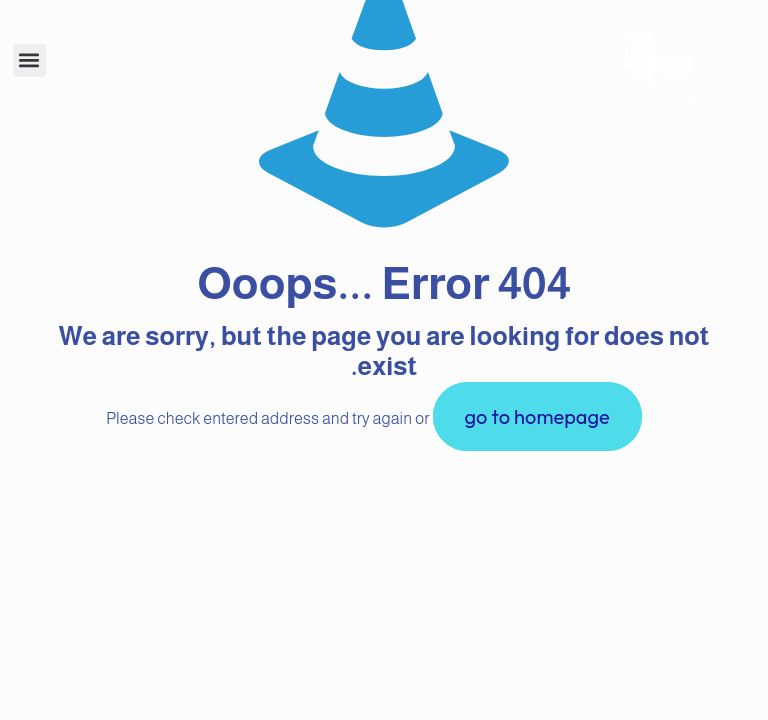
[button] (29, 60)
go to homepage (537, 416)
